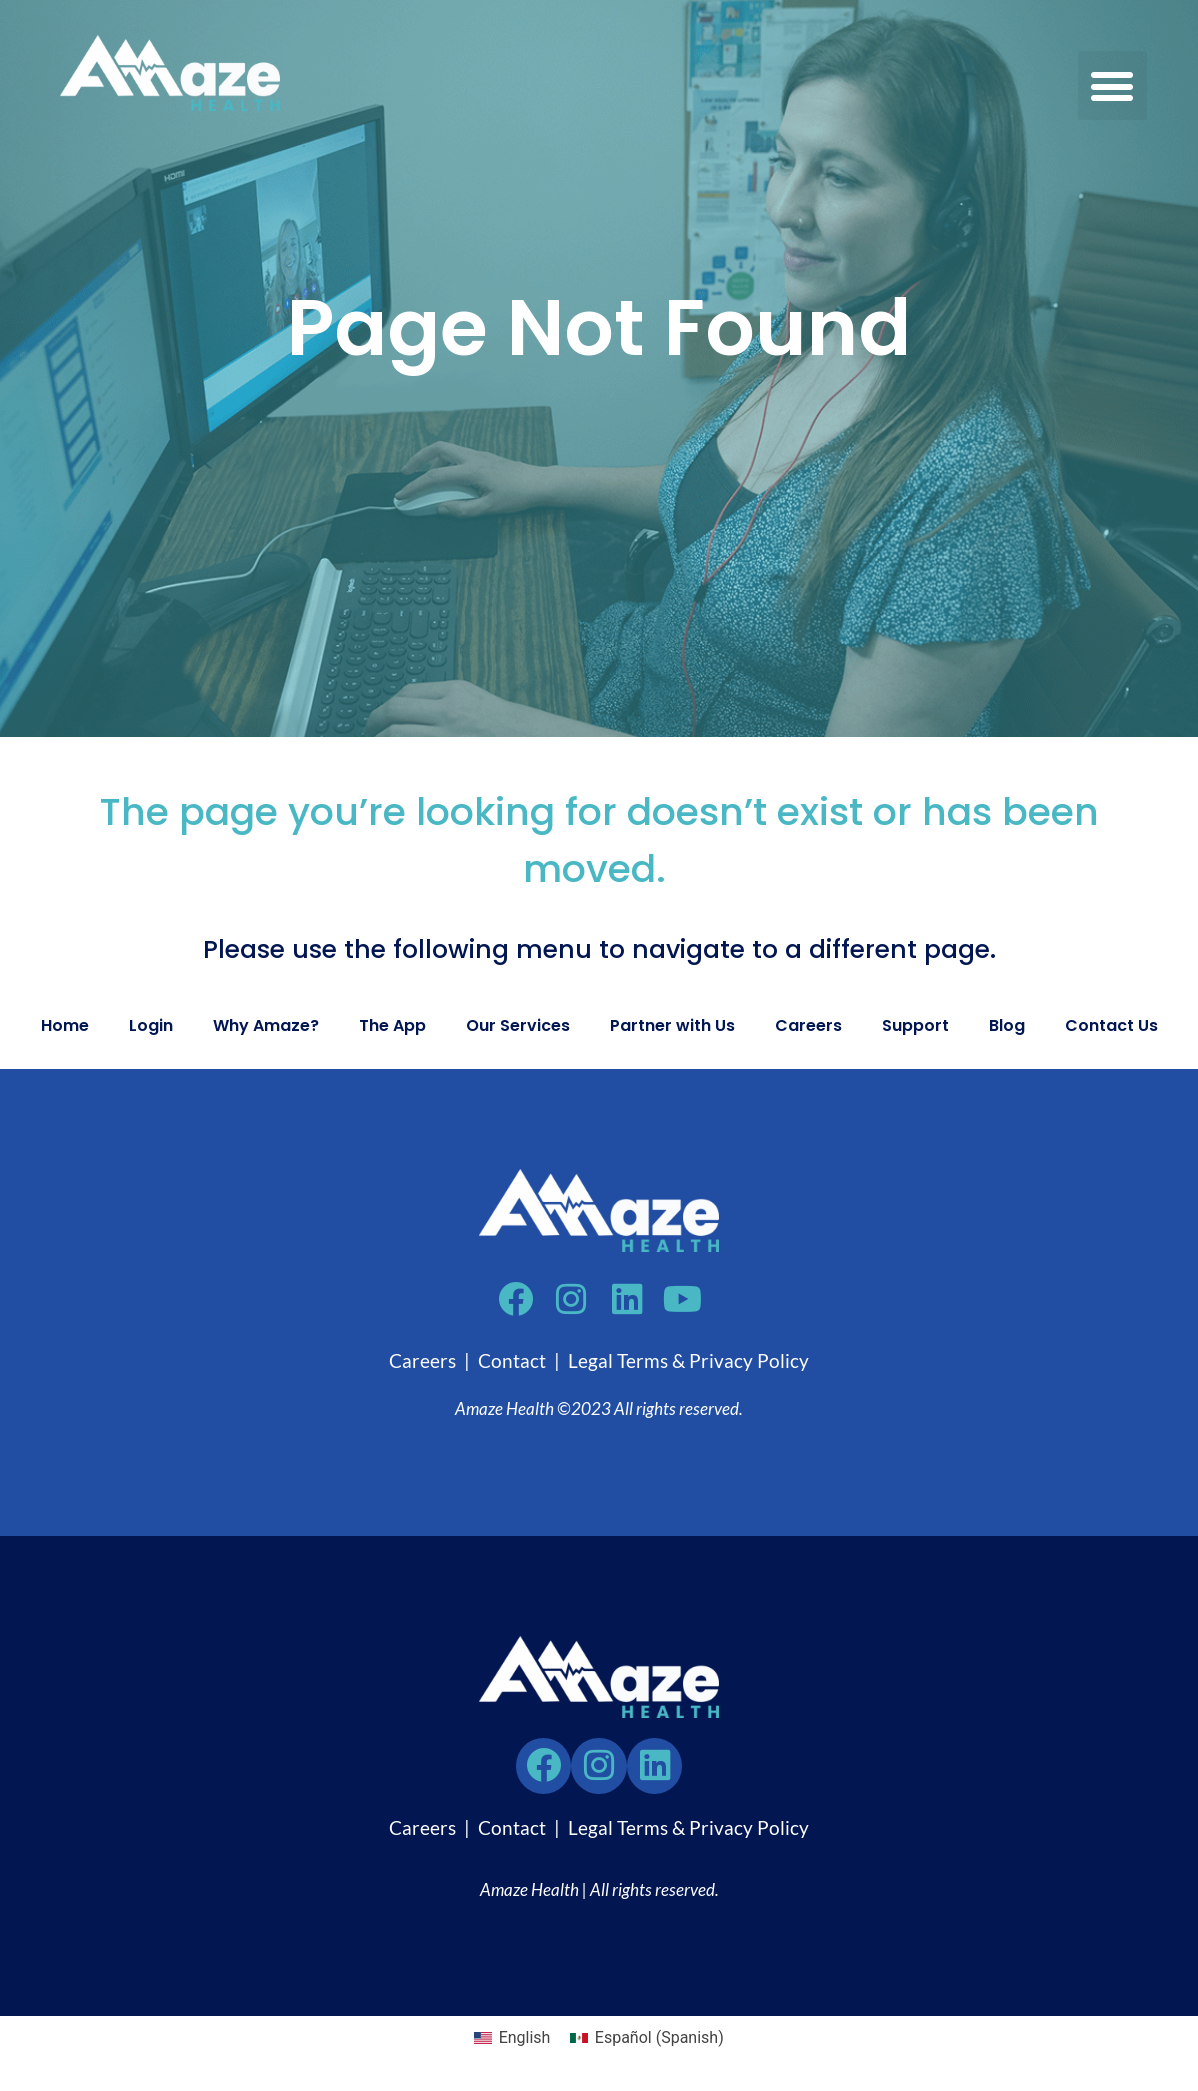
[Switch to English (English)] (512, 2039)
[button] (1112, 85)
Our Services (518, 1025)
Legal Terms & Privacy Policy (688, 1361)
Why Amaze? (266, 1025)
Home (65, 1025)
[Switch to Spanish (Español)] (646, 2039)
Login (151, 1025)
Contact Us (1111, 1025)
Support (915, 1025)
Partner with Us (672, 1025)
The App (392, 1025)
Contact (512, 1361)
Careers (808, 1025)
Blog (1007, 1025)
